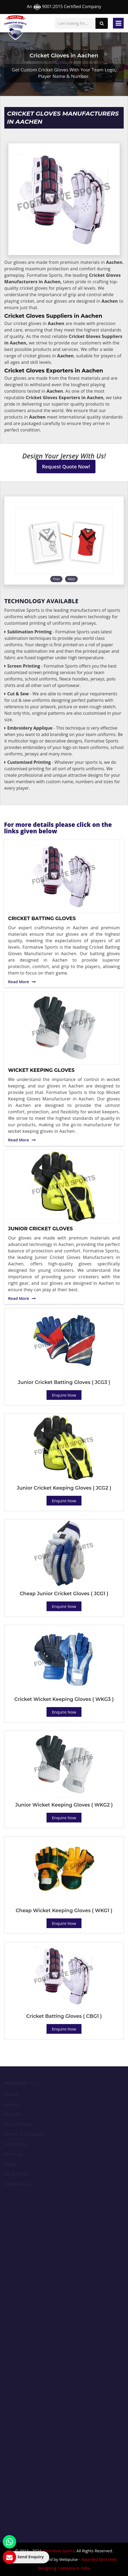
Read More (22, 981)
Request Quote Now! (66, 466)
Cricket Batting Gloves (42, 918)
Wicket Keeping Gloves (41, 1070)
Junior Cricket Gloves (40, 1229)
